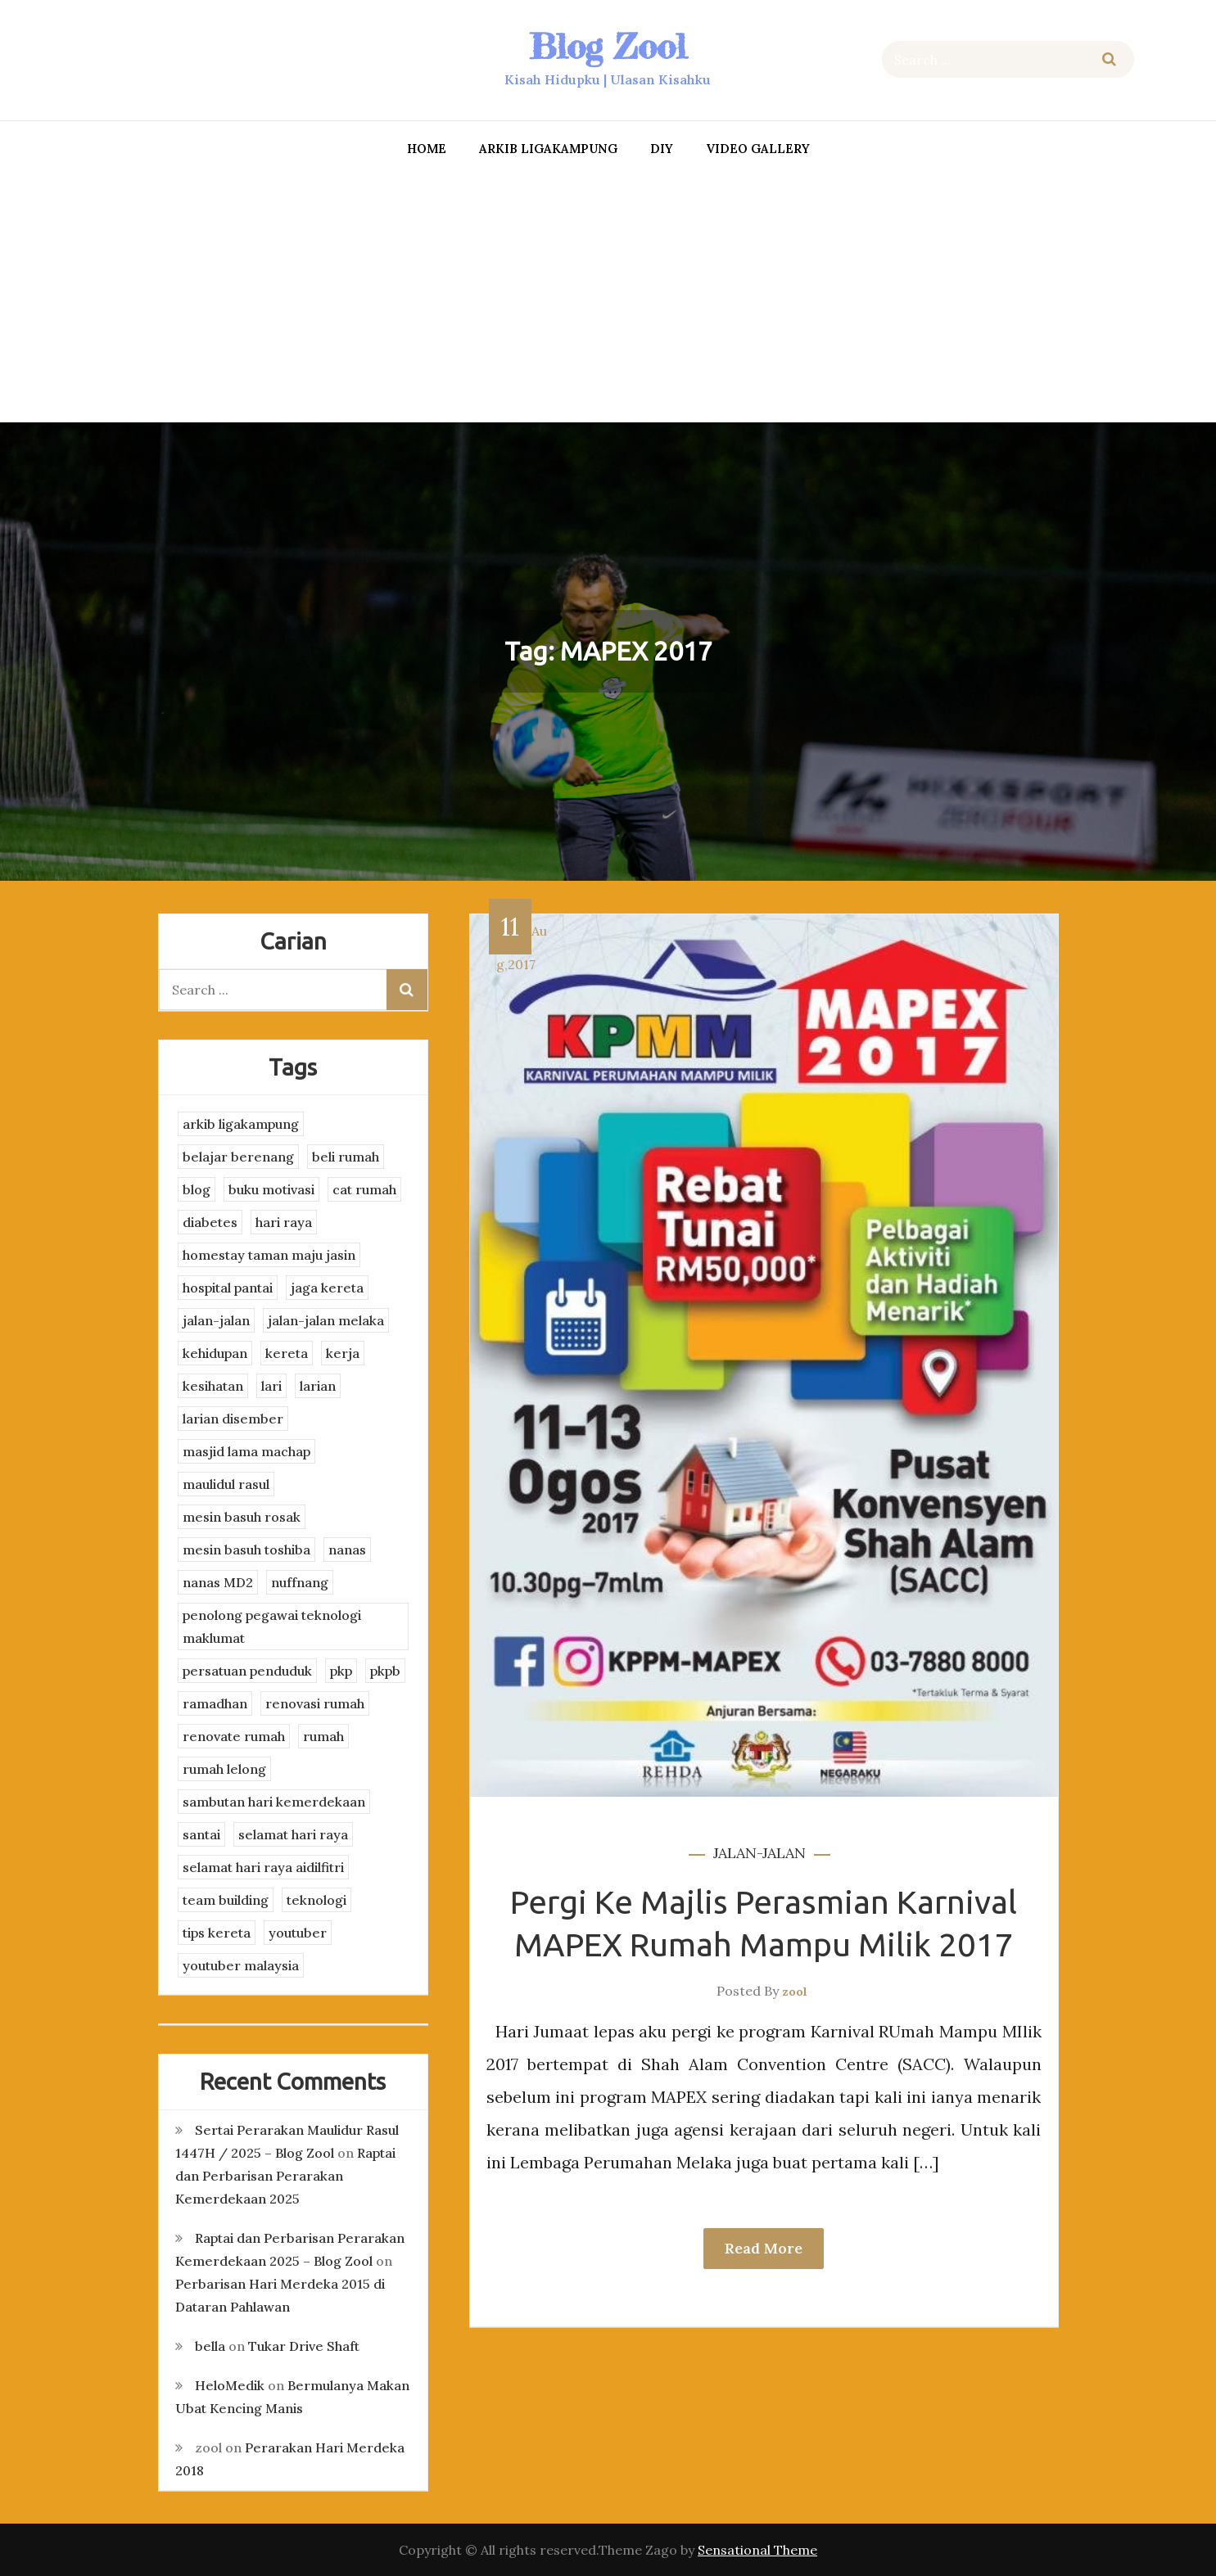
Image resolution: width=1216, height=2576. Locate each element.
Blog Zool (607, 46)
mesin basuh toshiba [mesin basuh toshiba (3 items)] (246, 1549)
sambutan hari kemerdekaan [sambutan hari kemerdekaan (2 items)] (274, 1801)
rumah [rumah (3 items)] (323, 1736)
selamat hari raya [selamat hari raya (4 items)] (293, 1834)
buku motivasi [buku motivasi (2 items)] (271, 1189)
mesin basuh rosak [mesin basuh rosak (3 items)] (242, 1517)
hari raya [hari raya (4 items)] (283, 1222)
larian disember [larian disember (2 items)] (233, 1418)
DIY (661, 148)
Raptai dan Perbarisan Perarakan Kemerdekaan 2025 (285, 2176)
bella (210, 2346)
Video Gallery (758, 148)
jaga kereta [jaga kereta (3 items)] (327, 1287)
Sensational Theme (757, 2550)
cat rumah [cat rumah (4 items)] (364, 1189)
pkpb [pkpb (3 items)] (385, 1670)
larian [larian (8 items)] (318, 1386)
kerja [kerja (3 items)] (342, 1353)
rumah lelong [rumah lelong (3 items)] (224, 1769)
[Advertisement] (608, 295)
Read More (763, 2248)
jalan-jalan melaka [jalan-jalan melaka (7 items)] (326, 1320)
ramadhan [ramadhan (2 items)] (215, 1703)
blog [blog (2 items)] (196, 1189)
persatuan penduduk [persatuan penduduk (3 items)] (247, 1670)
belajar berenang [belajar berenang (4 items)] (238, 1156)
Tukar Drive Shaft (303, 2346)
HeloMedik (229, 2385)
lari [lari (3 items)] (271, 1386)
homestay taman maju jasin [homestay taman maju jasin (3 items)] (269, 1255)
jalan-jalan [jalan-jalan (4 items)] (216, 1320)
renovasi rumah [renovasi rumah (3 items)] (314, 1703)
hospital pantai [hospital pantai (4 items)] (228, 1287)
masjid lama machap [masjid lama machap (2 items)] (246, 1451)
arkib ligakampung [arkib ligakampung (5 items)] (241, 1124)
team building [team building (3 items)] (226, 1900)
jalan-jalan (759, 1852)
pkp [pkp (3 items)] (341, 1670)
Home (426, 148)
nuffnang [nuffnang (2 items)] (299, 1582)
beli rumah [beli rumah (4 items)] (345, 1156)
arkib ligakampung (548, 148)
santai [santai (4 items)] (201, 1834)
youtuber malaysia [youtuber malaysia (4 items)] (241, 1965)
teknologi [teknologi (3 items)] (316, 1900)
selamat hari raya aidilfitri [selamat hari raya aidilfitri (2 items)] (263, 1867)
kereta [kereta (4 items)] (286, 1353)
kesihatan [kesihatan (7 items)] (213, 1386)
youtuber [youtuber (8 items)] (298, 1932)
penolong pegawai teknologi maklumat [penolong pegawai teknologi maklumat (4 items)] (272, 1626)
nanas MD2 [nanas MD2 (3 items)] (218, 1582)
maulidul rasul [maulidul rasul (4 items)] (226, 1484)
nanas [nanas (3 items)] (347, 1549)
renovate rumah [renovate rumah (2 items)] (234, 1736)
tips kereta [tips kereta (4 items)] (217, 1932)
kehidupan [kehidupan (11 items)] (215, 1353)
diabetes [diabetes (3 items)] (210, 1222)
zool (794, 1991)
